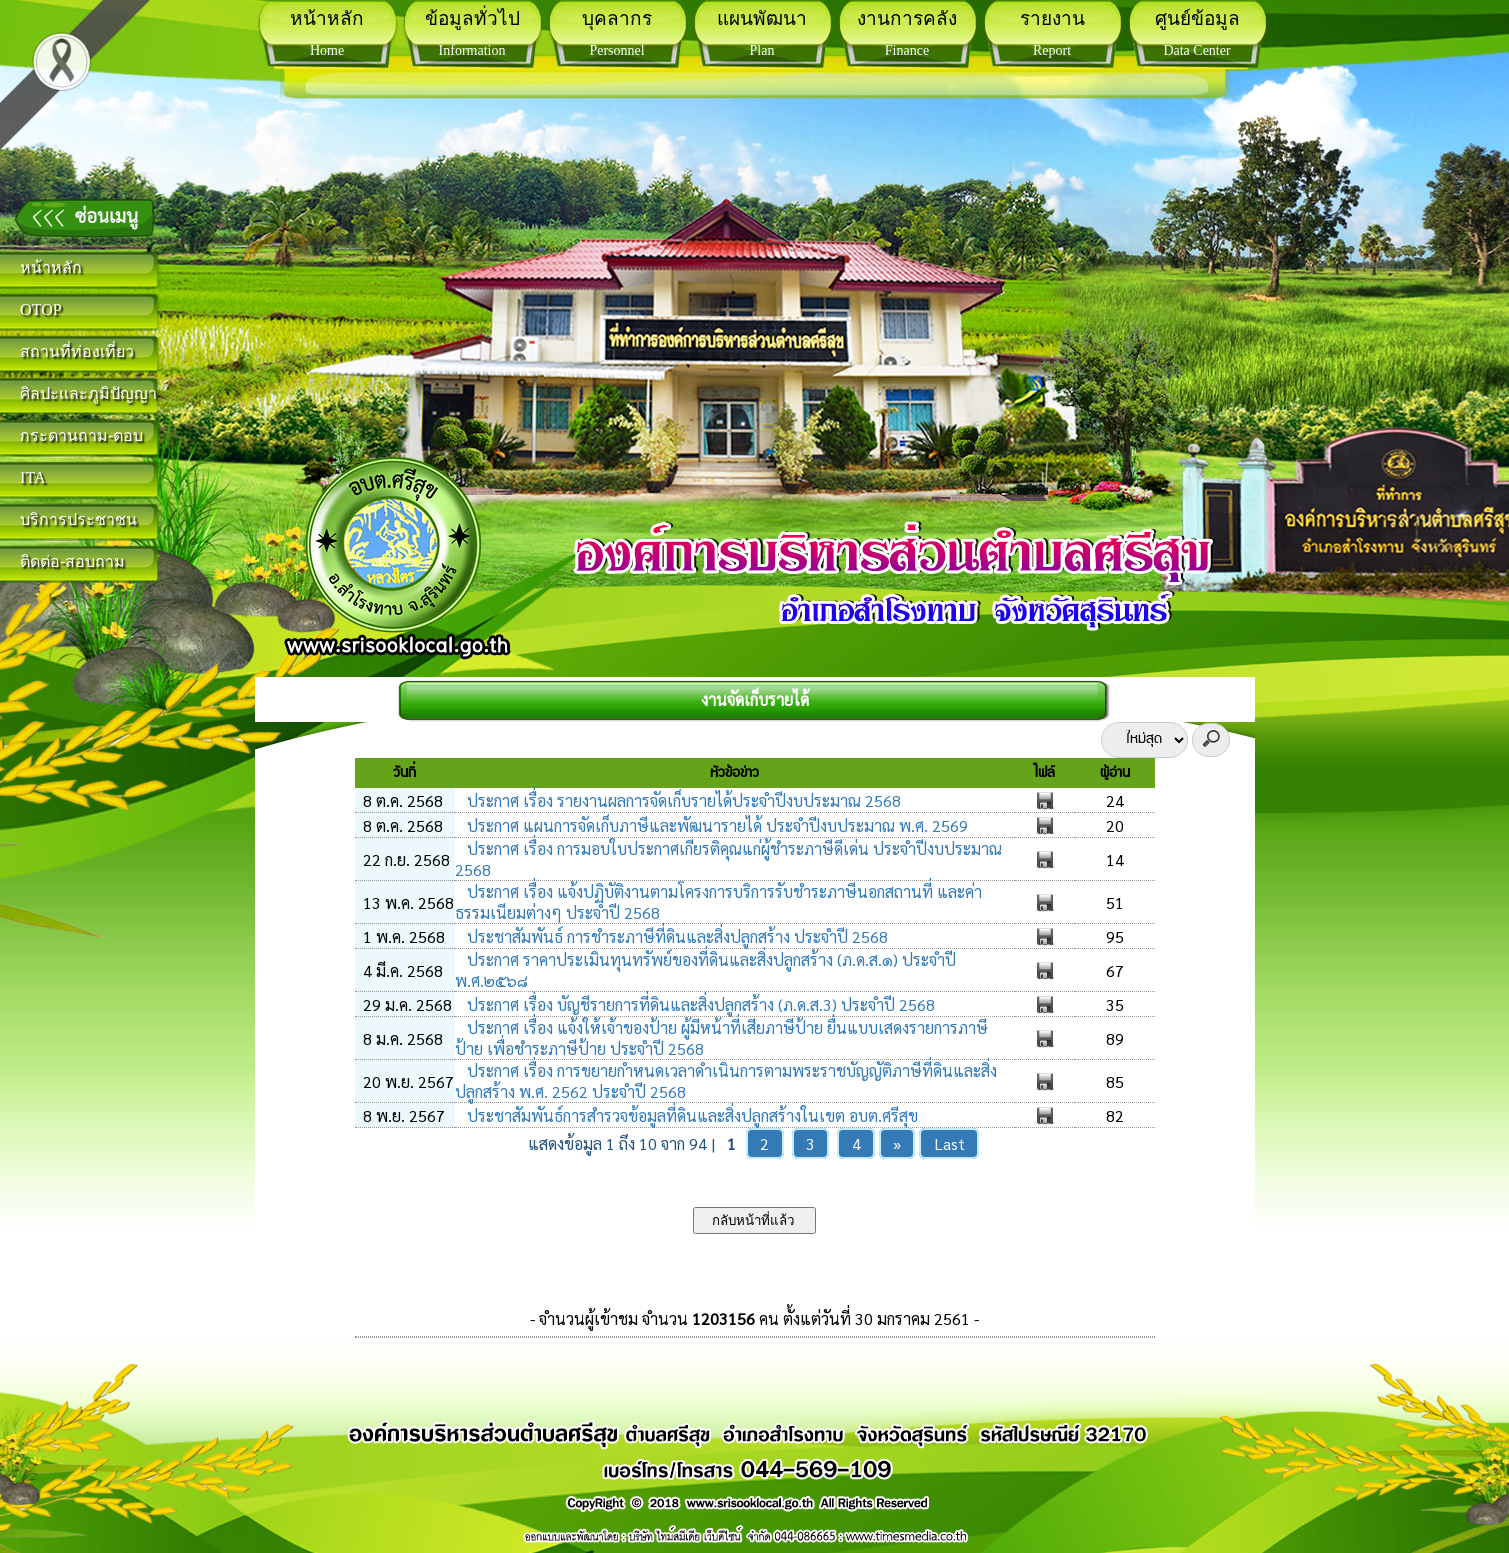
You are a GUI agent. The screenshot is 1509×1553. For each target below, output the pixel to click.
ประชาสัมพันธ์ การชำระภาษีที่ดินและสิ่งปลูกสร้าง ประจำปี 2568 (675, 936)
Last (949, 1143)
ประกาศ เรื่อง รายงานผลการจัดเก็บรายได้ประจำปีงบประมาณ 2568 (682, 800)
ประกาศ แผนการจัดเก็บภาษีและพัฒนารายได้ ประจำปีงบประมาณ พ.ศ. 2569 (715, 825)
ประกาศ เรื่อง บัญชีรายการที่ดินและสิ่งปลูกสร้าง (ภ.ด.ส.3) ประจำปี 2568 (699, 1004)
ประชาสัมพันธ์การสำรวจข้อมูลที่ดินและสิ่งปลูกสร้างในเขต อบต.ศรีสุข (690, 1115)
